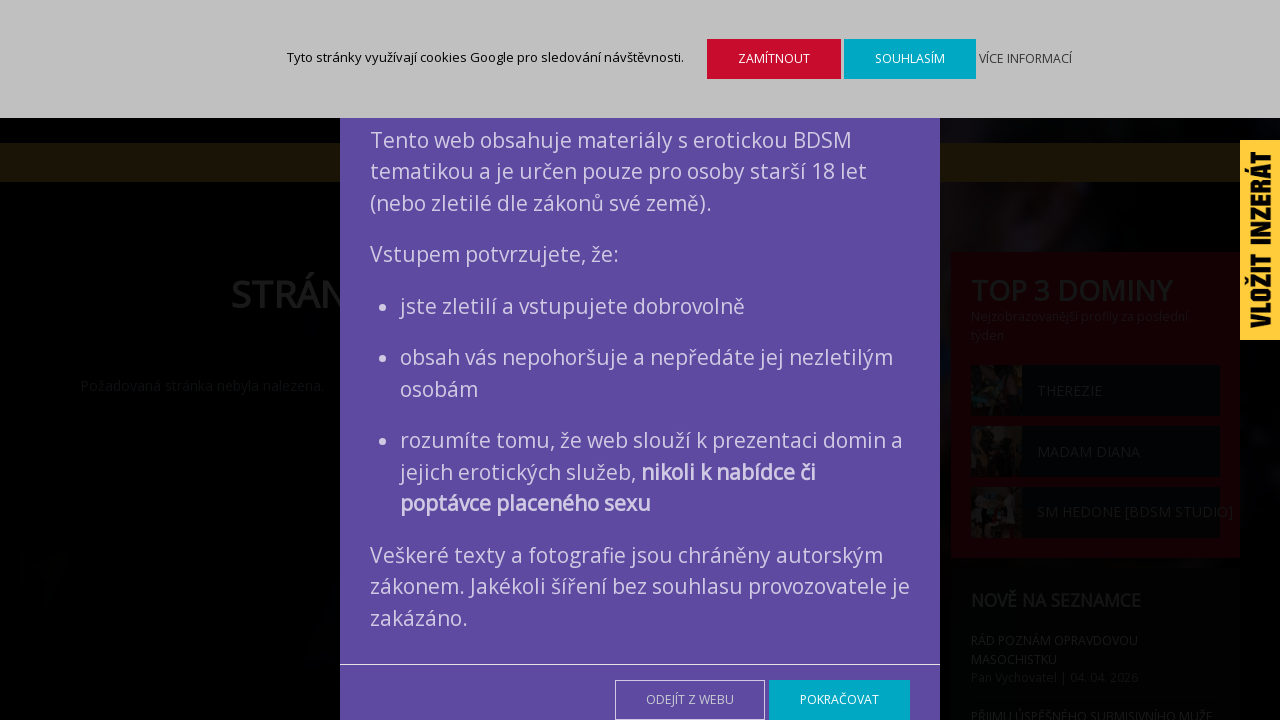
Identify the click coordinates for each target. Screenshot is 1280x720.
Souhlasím (910, 58)
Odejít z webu (690, 699)
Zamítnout (774, 58)
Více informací (1025, 58)
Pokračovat (839, 699)
